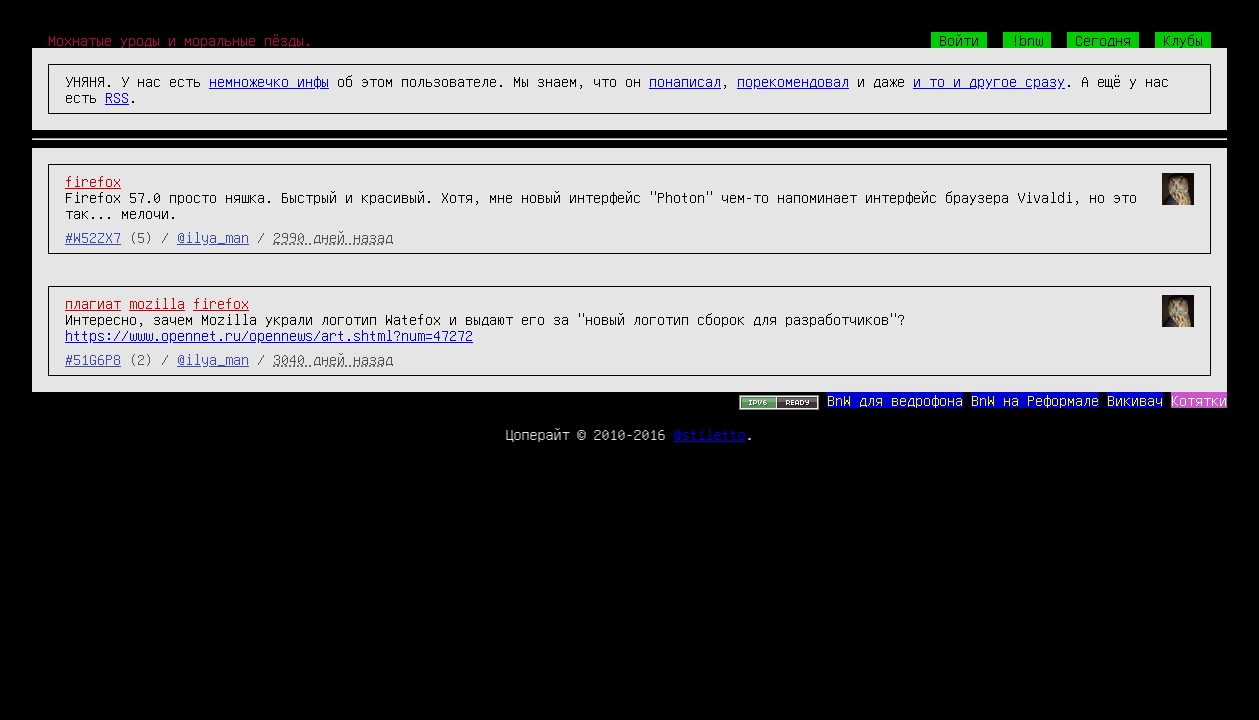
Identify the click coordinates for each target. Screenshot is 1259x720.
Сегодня (1103, 40)
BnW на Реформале (1035, 400)
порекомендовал (793, 81)
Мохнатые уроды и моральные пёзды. (180, 40)
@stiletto (710, 434)
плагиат (93, 303)
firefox (93, 181)
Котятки (1199, 400)
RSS (117, 97)
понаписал (685, 81)
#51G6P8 (93, 359)
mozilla (157, 303)
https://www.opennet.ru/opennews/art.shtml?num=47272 (269, 335)
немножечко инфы (269, 81)
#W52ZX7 (93, 237)
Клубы (1183, 40)
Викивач (1135, 400)
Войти (959, 40)
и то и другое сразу (989, 81)
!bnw (1027, 40)
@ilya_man (213, 237)
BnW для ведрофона (895, 400)
